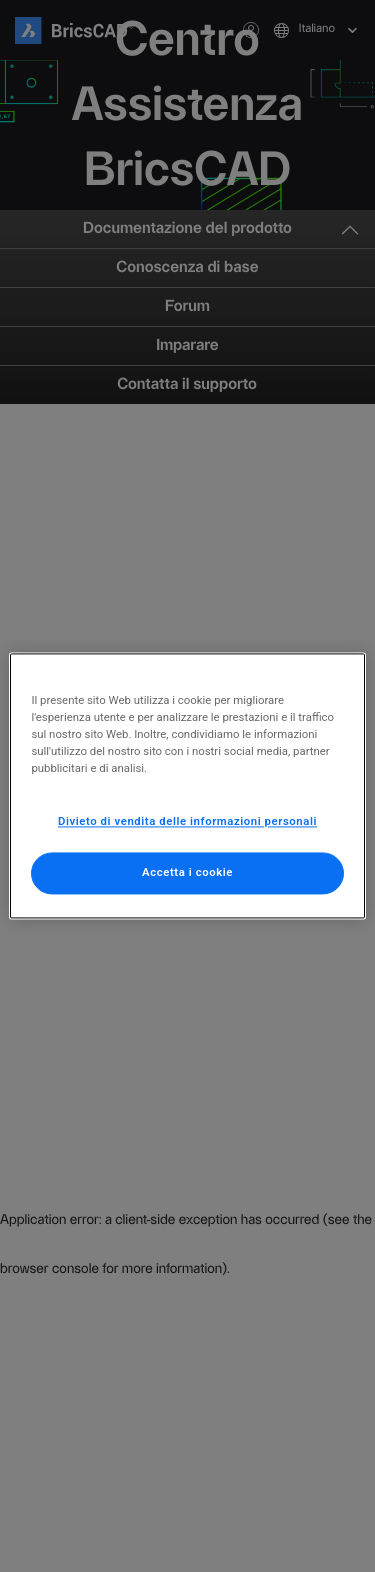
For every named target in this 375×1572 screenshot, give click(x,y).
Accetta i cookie (187, 873)
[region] (187, 785)
